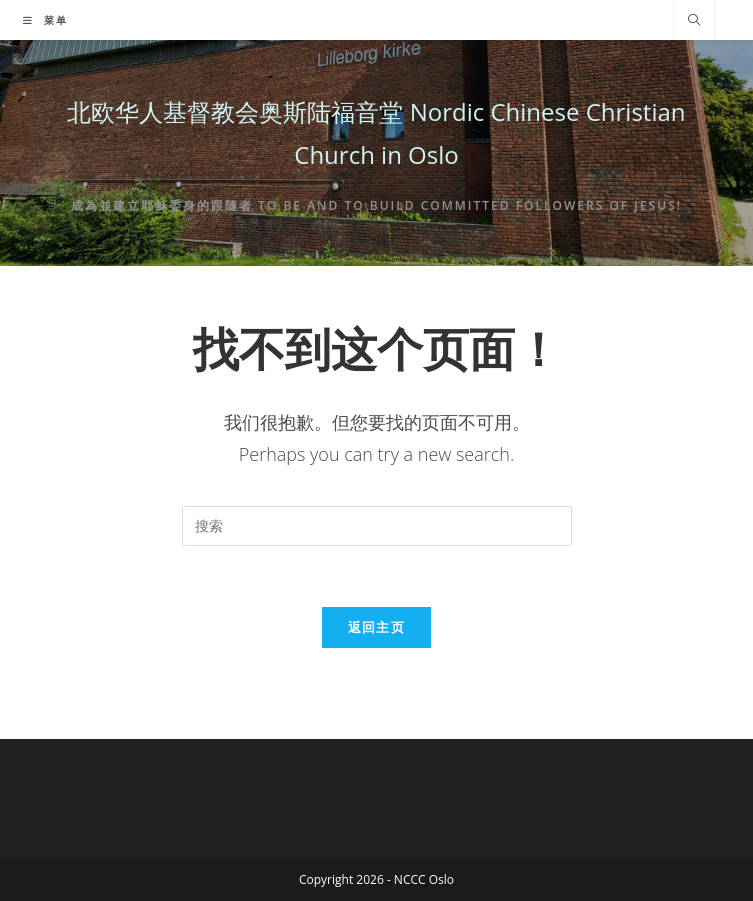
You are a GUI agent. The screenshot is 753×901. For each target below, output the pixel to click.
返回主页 (376, 627)
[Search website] (694, 21)
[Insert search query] (377, 526)
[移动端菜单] (46, 20)
